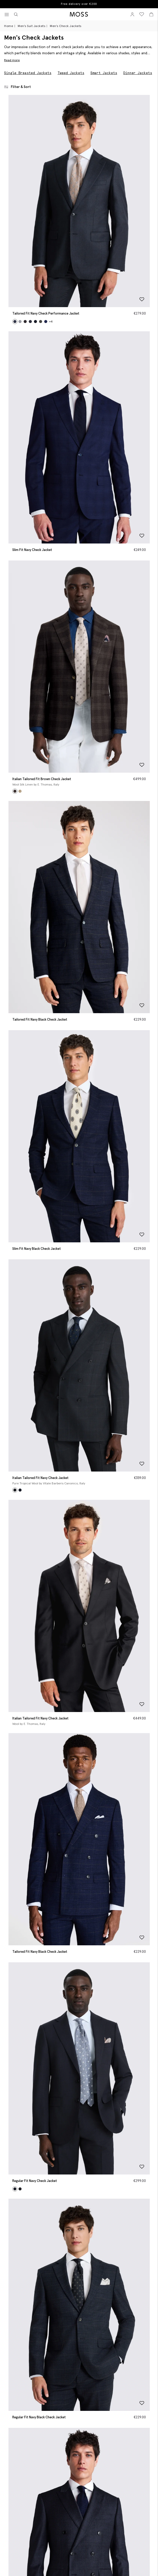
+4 (50, 321)
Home (8, 26)
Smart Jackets (103, 73)
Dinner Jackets (137, 73)
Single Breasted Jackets (27, 73)
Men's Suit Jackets (31, 26)
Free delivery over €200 (79, 4)
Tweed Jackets (71, 73)
